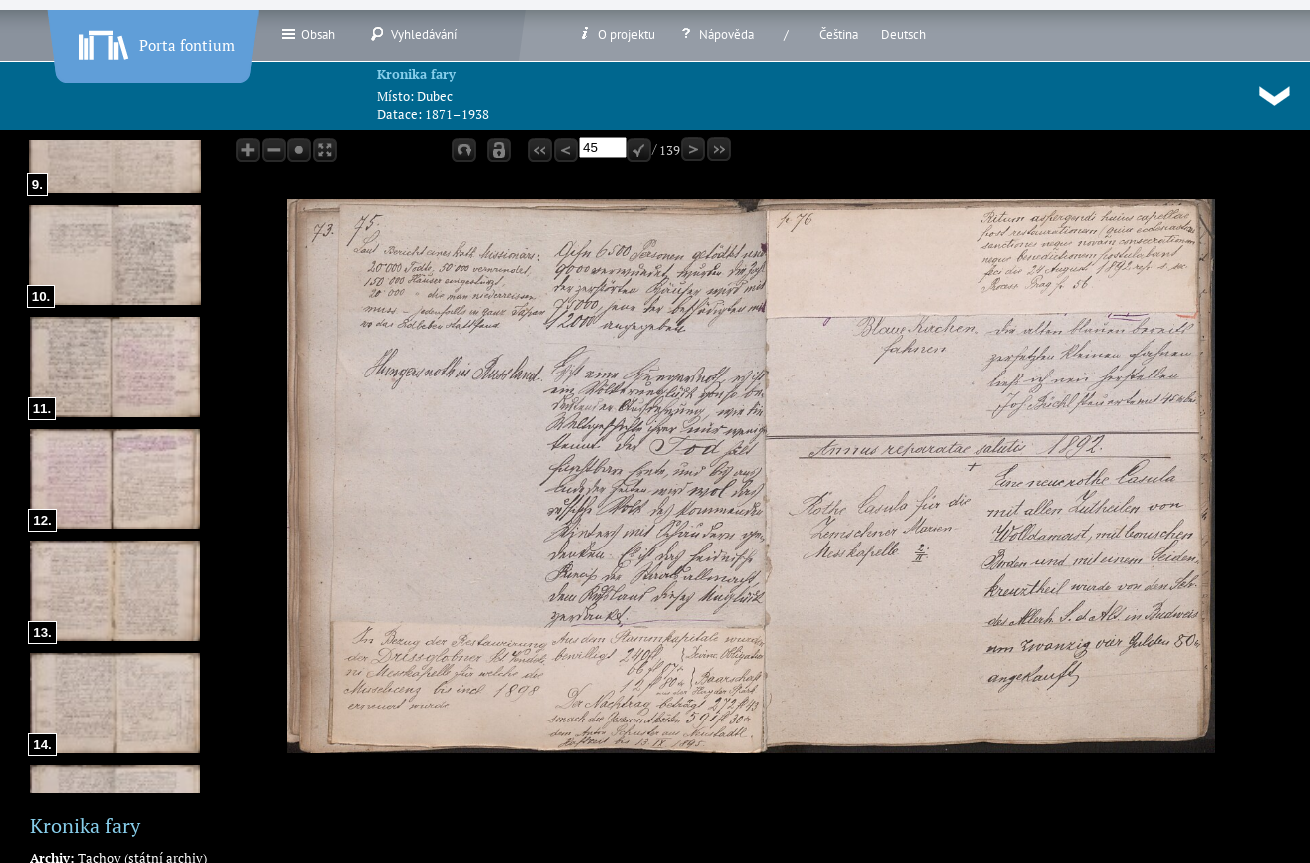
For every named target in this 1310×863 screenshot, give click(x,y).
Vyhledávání (413, 34)
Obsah (307, 34)
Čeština (838, 34)
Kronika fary (416, 74)
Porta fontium (155, 41)
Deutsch (903, 34)
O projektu (616, 34)
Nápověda (716, 34)
